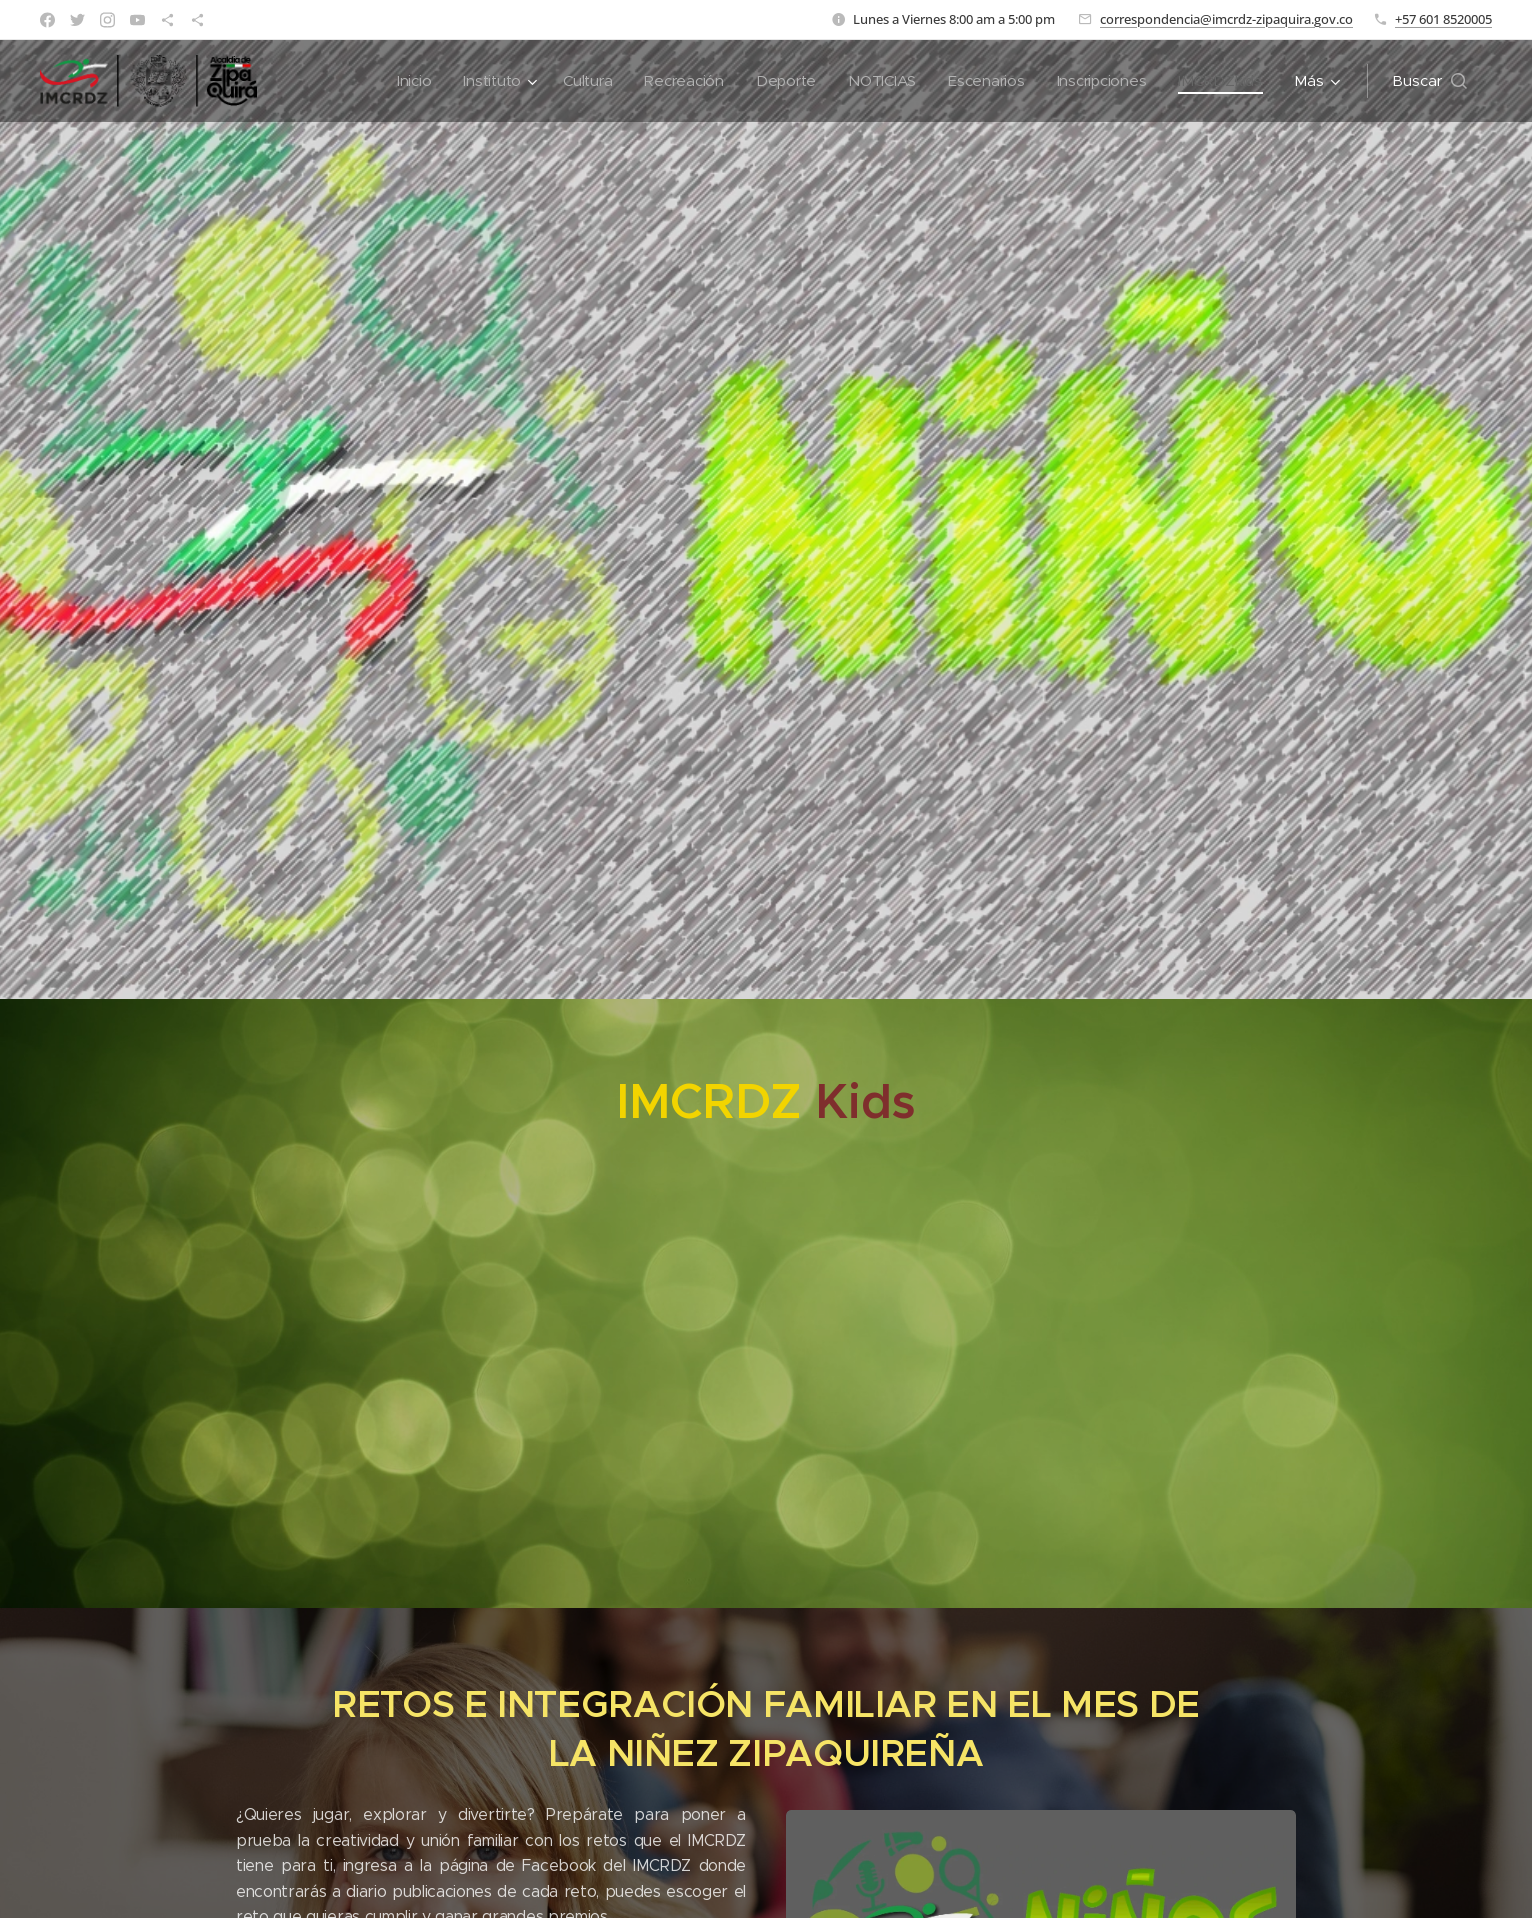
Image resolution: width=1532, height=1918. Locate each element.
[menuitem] (400, 81)
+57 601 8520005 (1443, 19)
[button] (1429, 81)
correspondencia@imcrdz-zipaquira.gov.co (1226, 19)
